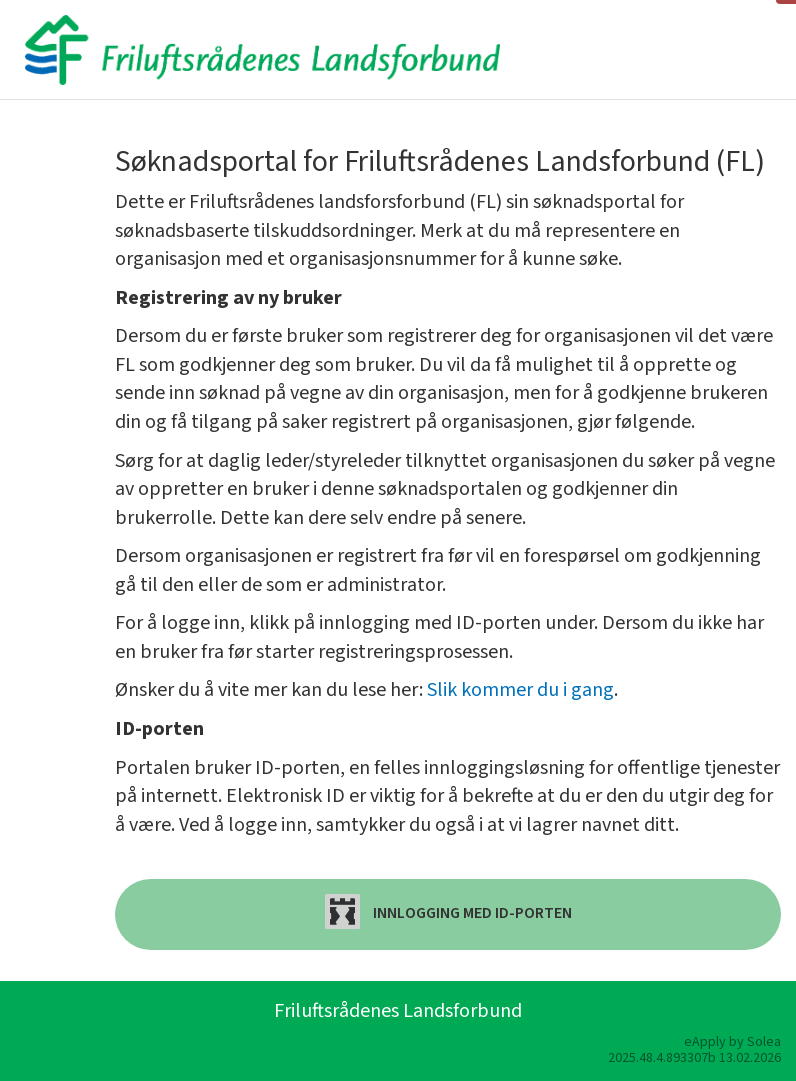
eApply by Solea (732, 1042)
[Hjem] (262, 50)
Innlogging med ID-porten (448, 911)
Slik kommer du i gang (520, 690)
